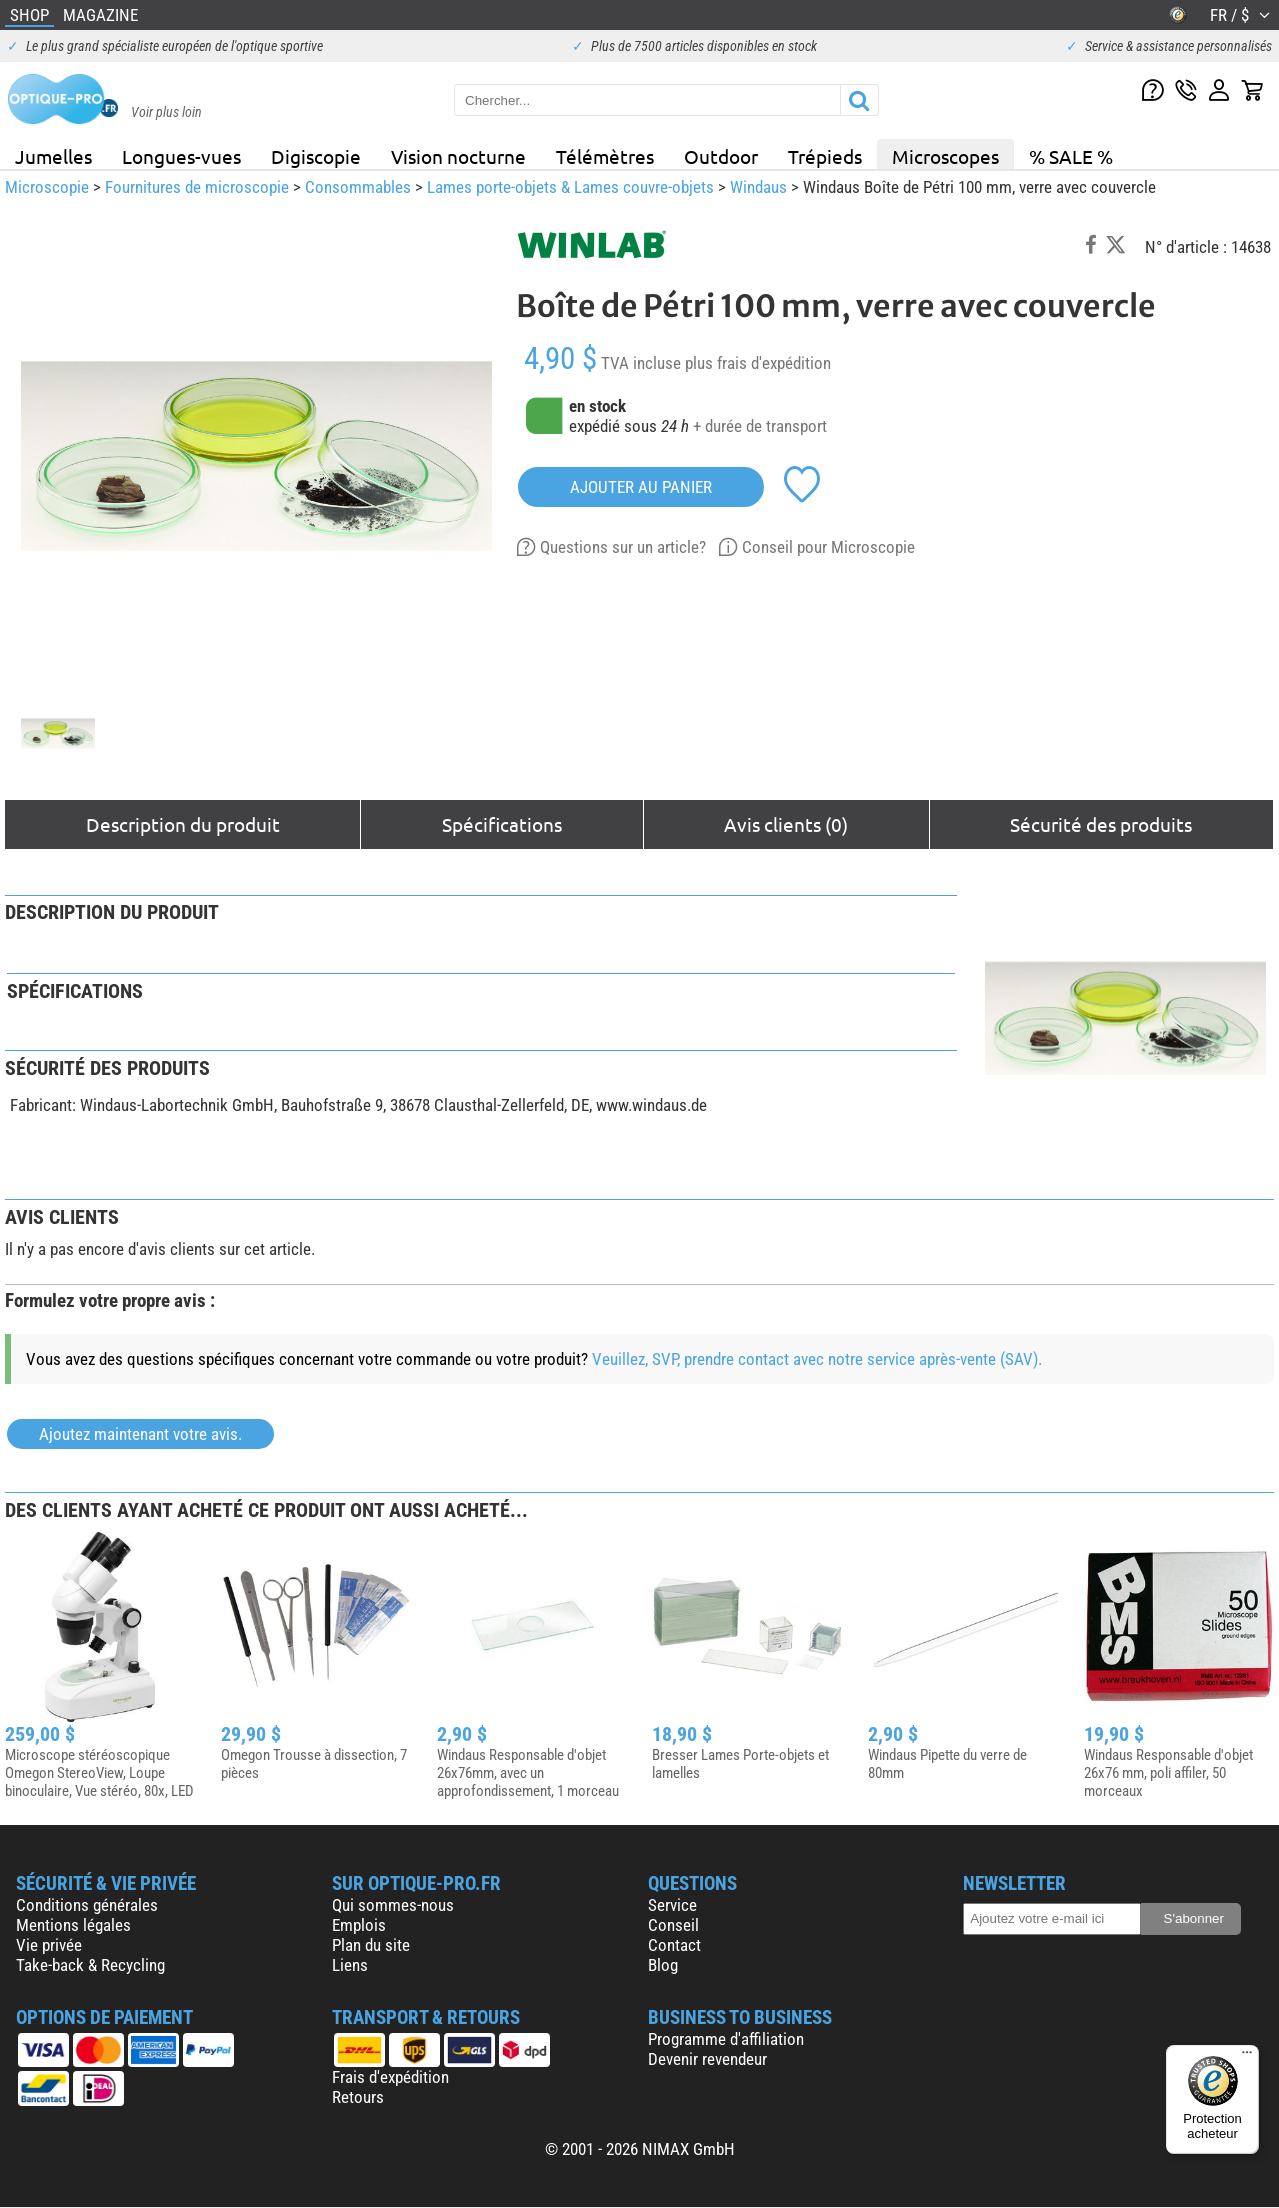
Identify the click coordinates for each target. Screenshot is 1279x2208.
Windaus (758, 187)
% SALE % (1071, 156)
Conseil (673, 1925)
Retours (358, 2097)
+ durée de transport (760, 426)
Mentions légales (73, 1925)
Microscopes (945, 156)
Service (672, 1905)
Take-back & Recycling (90, 1965)
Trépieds (825, 156)
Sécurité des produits (1101, 824)
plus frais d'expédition (758, 363)
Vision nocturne (458, 156)
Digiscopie (316, 156)
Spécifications (502, 824)
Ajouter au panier (641, 487)
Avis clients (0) (786, 824)
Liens (350, 1965)
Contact (674, 1945)
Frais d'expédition (390, 2077)
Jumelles (53, 156)
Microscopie (47, 187)
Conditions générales (87, 1905)
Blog (663, 1965)
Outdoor (721, 156)
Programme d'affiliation (726, 2039)
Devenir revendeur (707, 2059)
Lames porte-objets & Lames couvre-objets (570, 187)
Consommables (358, 187)
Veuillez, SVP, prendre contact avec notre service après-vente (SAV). (817, 1359)
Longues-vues (181, 156)
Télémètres (605, 156)
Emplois (359, 1925)
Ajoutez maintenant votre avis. (140, 1434)
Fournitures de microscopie (197, 187)
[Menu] (1247, 2057)
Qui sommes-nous (393, 1905)
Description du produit (183, 824)
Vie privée (49, 1945)
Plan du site (371, 1945)
